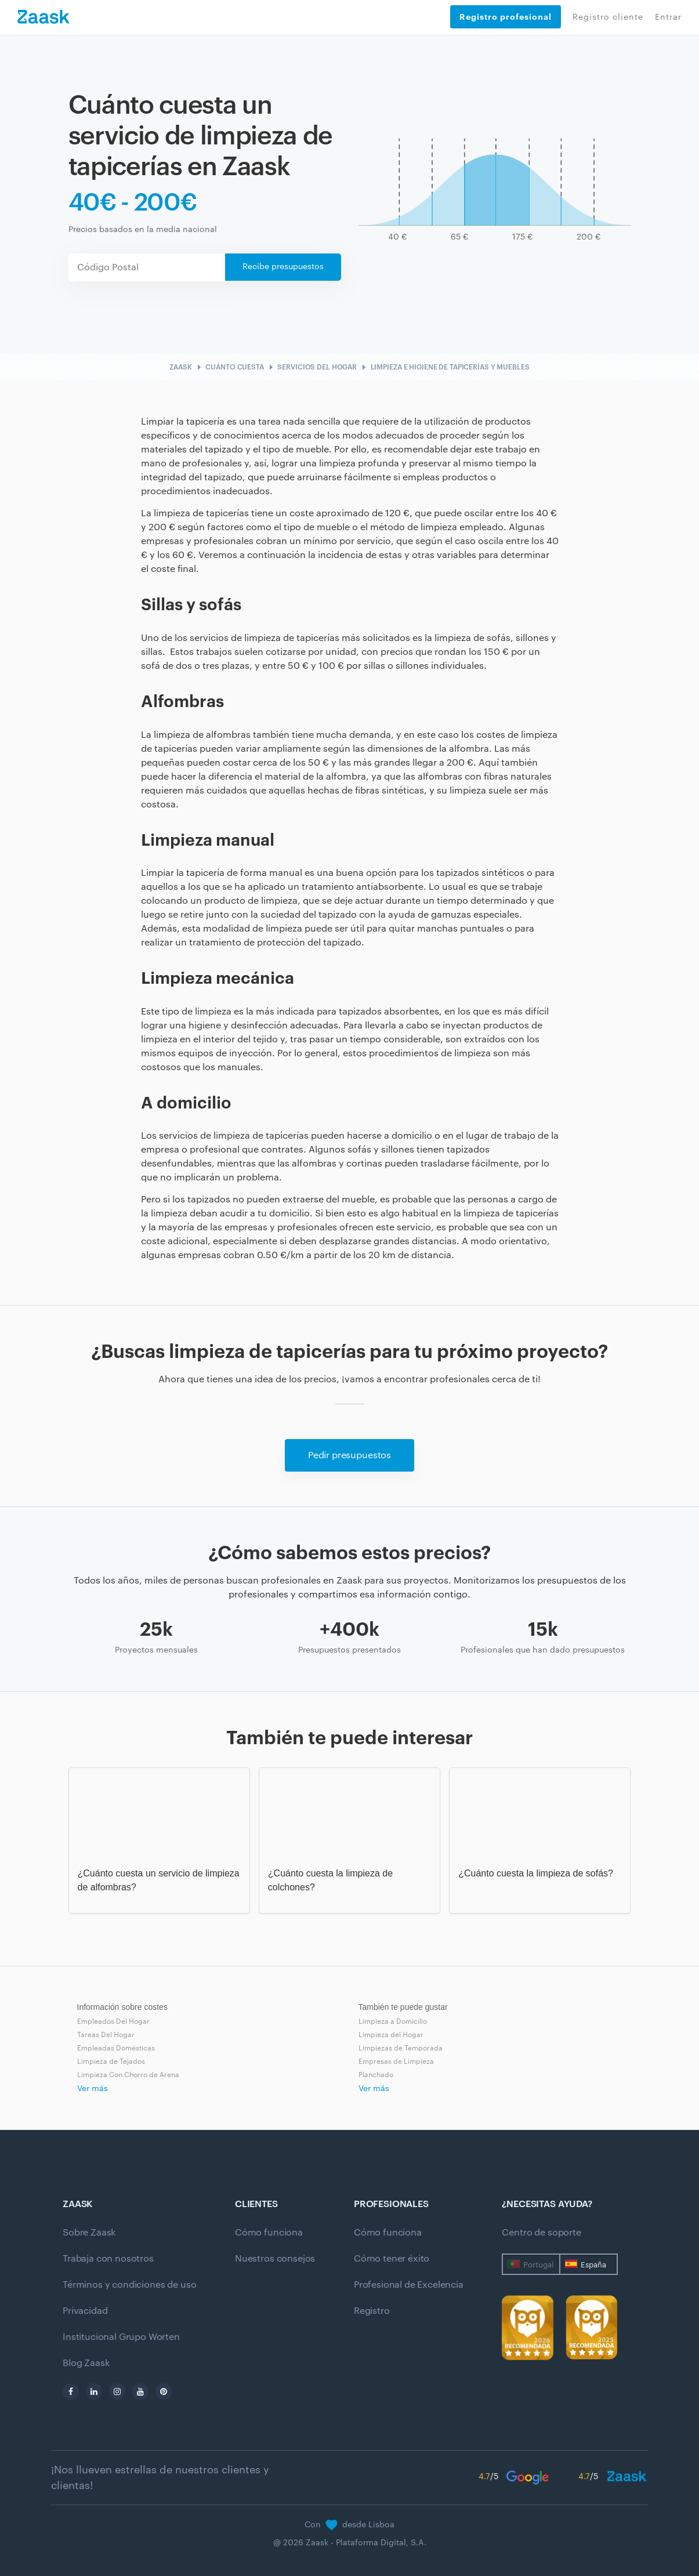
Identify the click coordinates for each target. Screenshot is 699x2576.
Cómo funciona (269, 2232)
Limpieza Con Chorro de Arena (128, 2074)
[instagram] (117, 2391)
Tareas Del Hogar (106, 2034)
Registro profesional (505, 17)
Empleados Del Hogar (113, 2021)
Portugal (538, 2265)
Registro (372, 2311)
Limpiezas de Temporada (400, 2048)
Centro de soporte (541, 2232)
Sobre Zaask (89, 2232)
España (593, 2265)
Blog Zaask (86, 2363)
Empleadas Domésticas (116, 2048)
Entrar (668, 17)
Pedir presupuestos (349, 1455)
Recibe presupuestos (283, 267)
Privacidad (85, 2311)
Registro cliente (608, 17)
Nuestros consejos (275, 2258)
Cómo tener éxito (391, 2258)
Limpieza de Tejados (111, 2061)
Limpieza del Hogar (390, 2034)
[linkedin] (94, 2391)
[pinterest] (163, 2391)
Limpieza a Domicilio (392, 2021)
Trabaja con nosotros (108, 2258)
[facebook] (71, 2391)
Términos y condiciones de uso (129, 2284)
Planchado (375, 2074)
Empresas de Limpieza (396, 2061)
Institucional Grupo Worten (121, 2337)
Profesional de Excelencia (408, 2284)
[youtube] (140, 2391)
